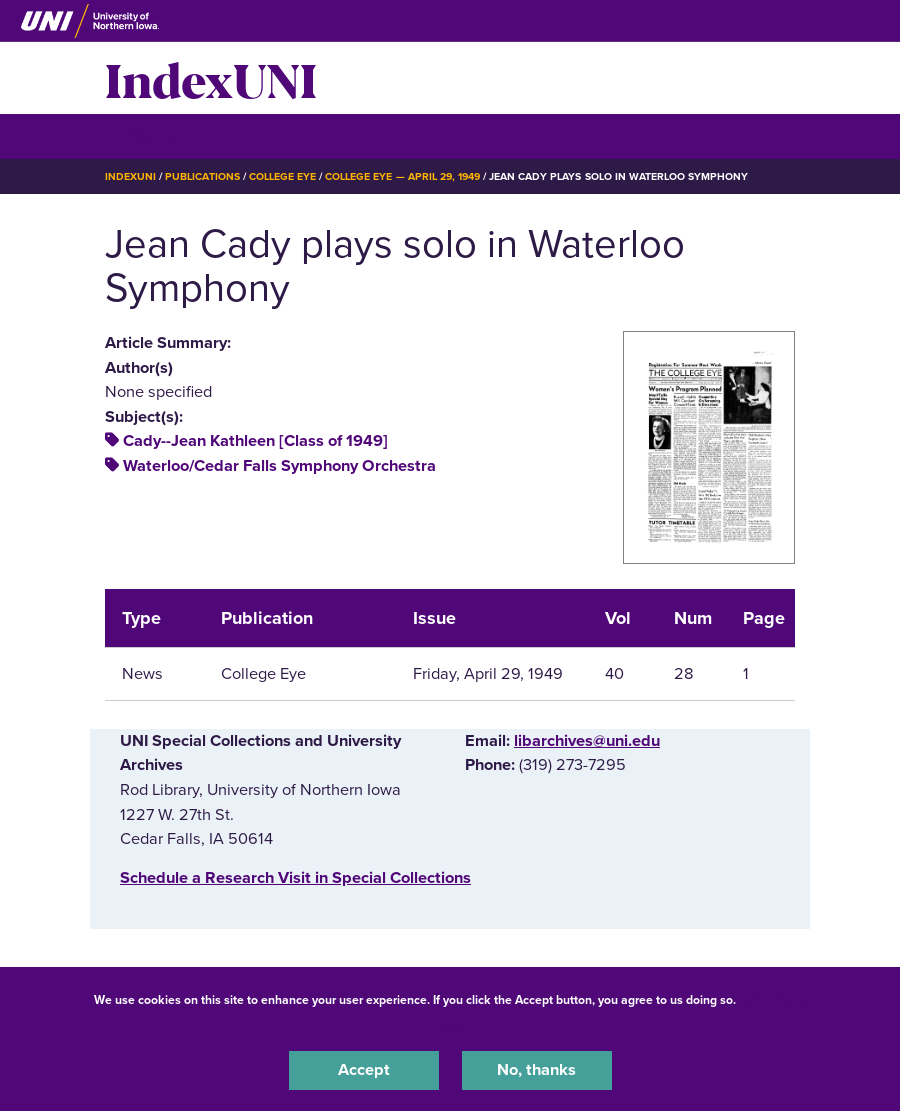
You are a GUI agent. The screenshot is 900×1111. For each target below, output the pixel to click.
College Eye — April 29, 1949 (402, 176)
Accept (364, 1070)
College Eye (282, 176)
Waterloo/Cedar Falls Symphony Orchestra (279, 466)
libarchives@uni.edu (587, 741)
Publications (202, 176)
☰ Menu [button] (140, 135)
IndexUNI (211, 78)
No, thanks (536, 1070)
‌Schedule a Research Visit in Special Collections (295, 878)
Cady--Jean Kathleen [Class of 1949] (255, 441)
